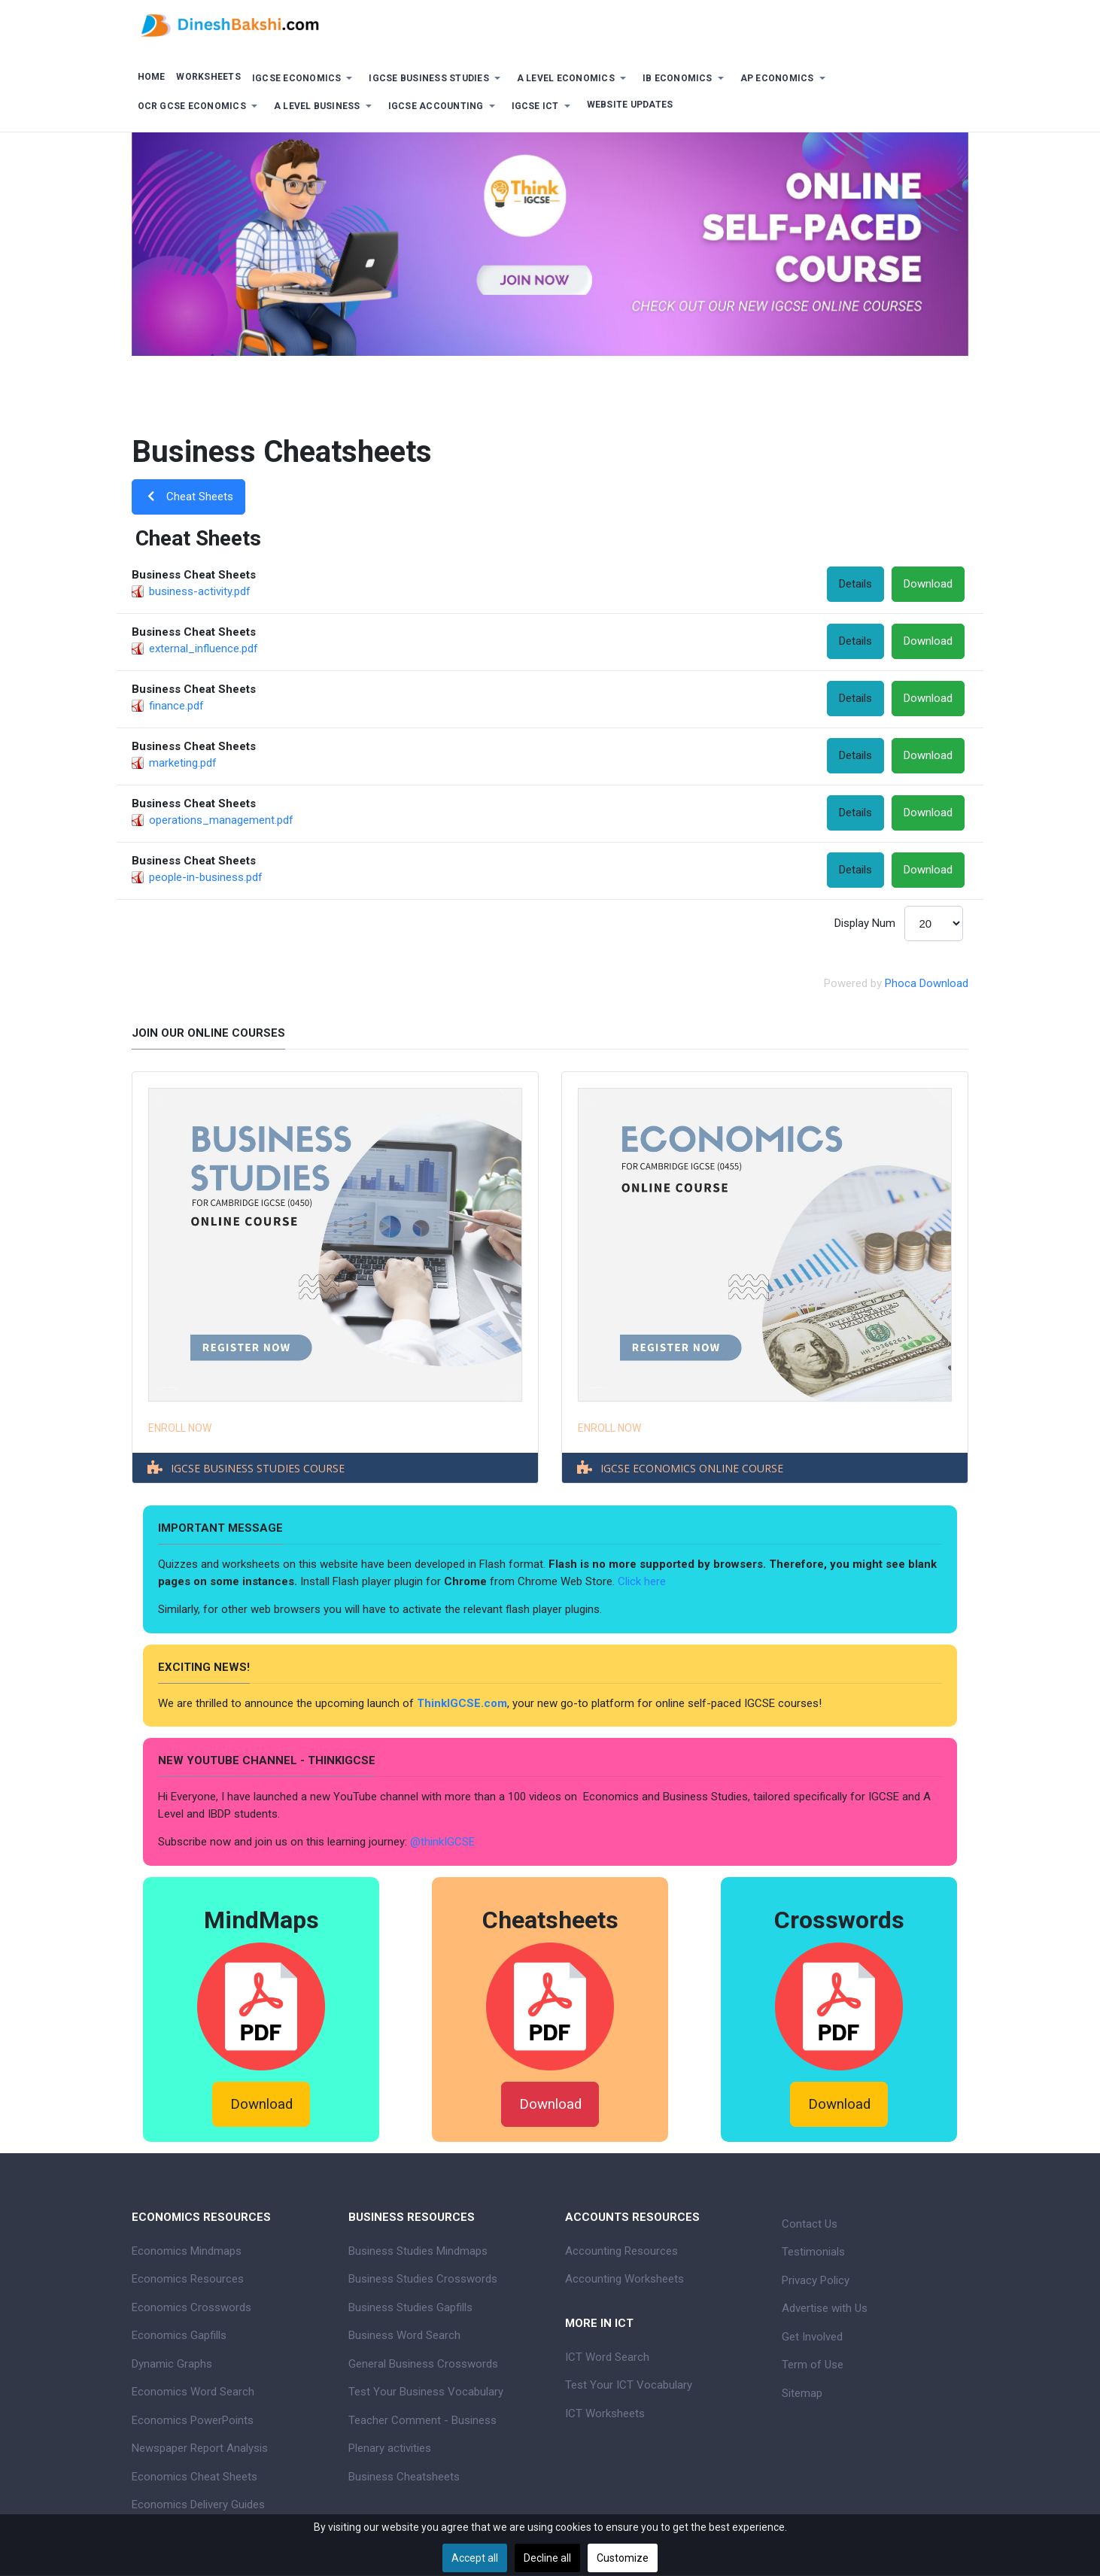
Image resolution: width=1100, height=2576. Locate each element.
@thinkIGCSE (442, 1841)
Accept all (474, 2558)
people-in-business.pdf (206, 877)
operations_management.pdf (221, 820)
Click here (643, 1581)
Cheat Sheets (188, 496)
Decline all (547, 2558)
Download (928, 584)
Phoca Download (926, 983)
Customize (623, 2558)
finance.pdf (176, 705)
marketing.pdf (183, 763)
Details (855, 584)
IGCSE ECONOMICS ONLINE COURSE (691, 1468)
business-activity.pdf (200, 591)
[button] (304, 79)
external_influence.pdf (203, 648)
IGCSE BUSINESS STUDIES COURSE (258, 1468)
